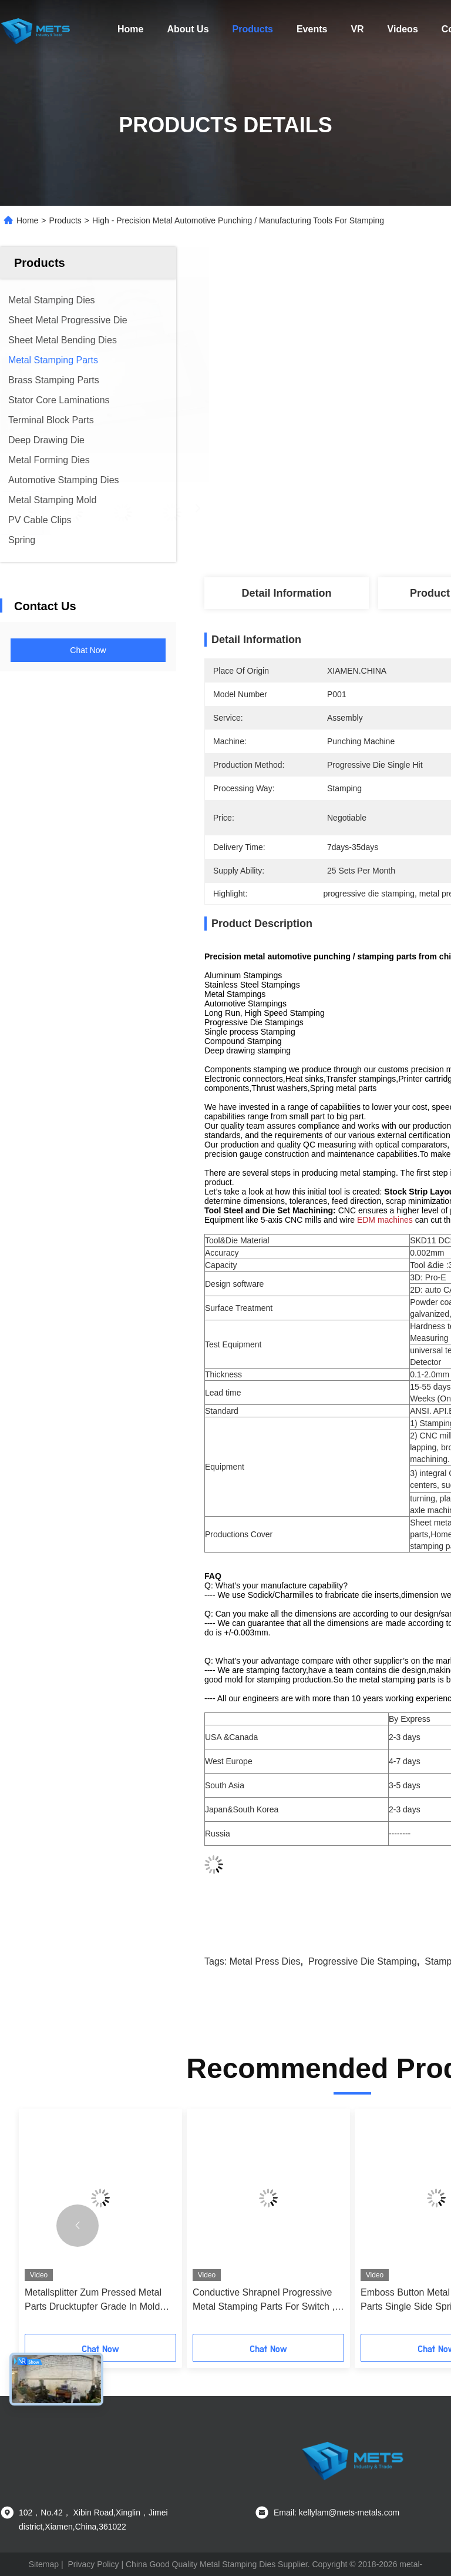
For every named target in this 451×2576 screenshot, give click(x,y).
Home (130, 29)
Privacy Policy (93, 2564)
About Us (187, 29)
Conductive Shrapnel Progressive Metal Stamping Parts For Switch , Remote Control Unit (264, 2300)
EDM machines (385, 1220)
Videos (403, 29)
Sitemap (44, 2564)
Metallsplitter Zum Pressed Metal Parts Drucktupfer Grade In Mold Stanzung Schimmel (93, 2300)
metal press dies (265, 1961)
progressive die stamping (362, 1961)
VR (357, 29)
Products (253, 29)
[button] (77, 2225)
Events (312, 29)
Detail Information (286, 593)
